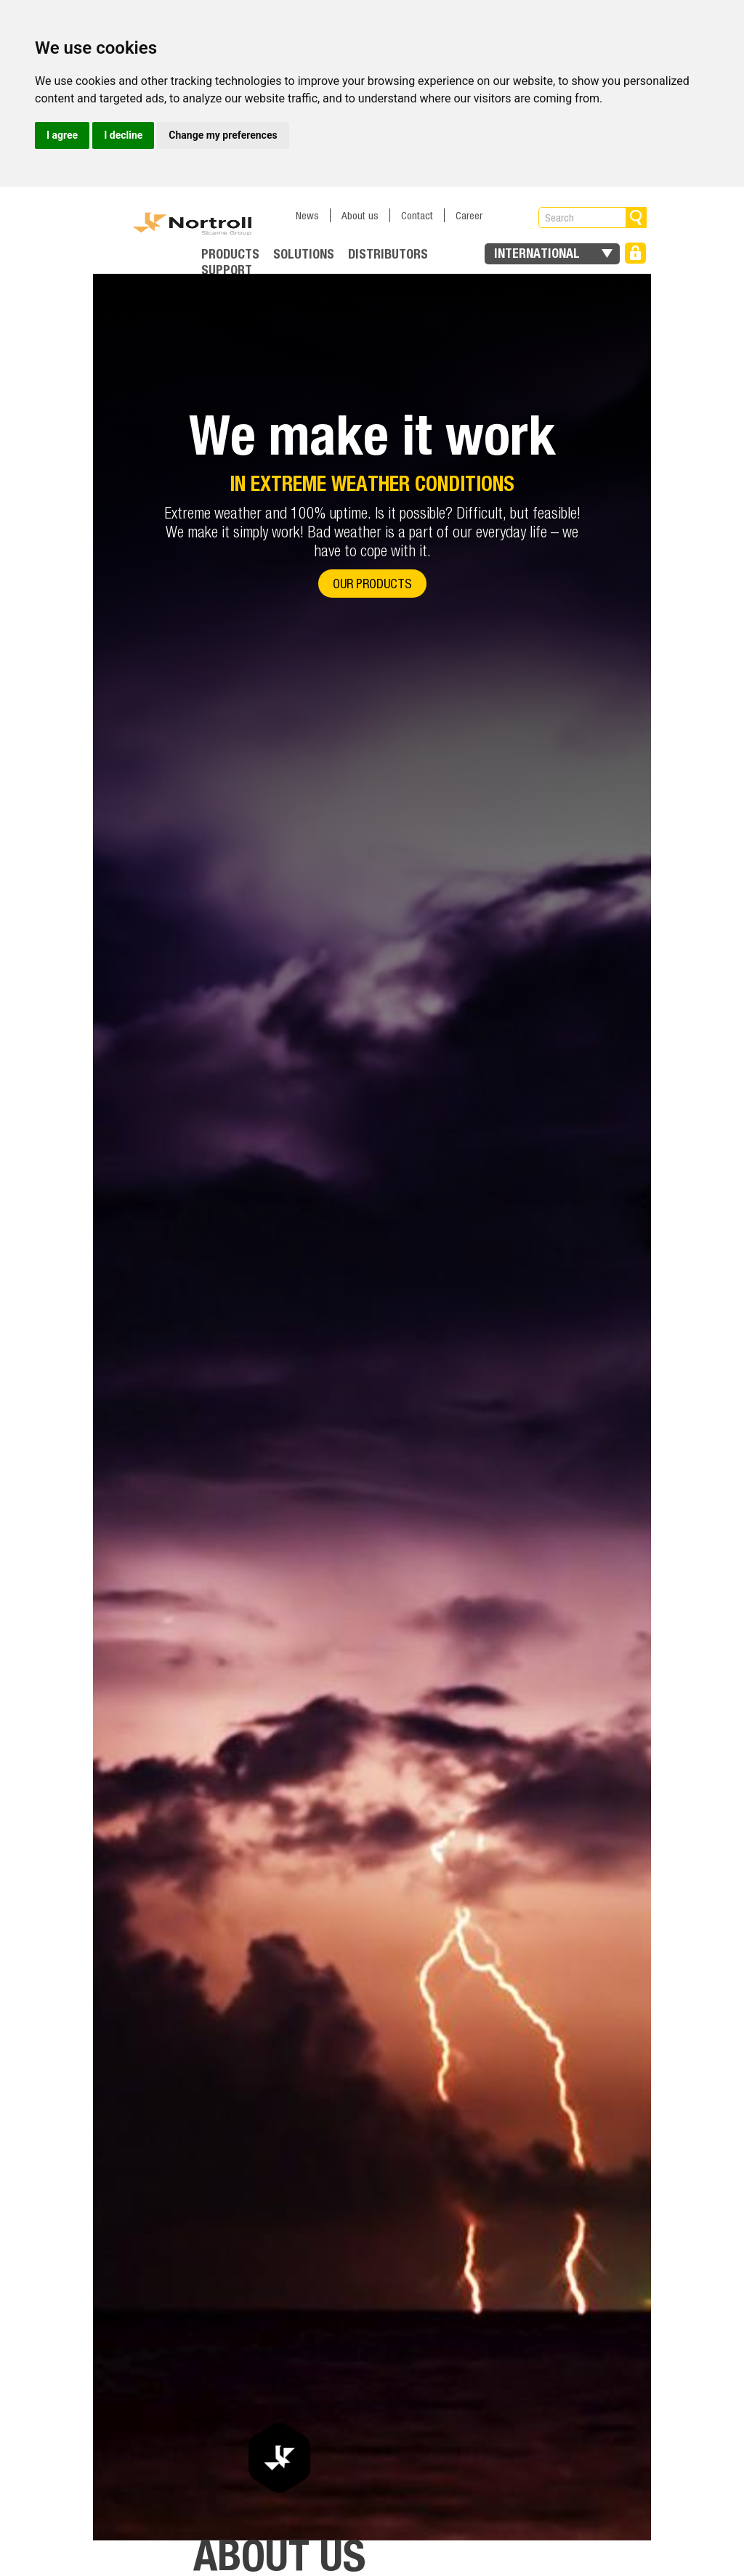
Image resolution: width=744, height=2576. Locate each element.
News (307, 215)
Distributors (388, 253)
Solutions (303, 253)
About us (360, 215)
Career (469, 215)
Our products (372, 583)
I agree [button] (62, 135)
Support (226, 269)
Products (230, 253)
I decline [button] (123, 135)
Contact (417, 215)
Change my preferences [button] (223, 135)
